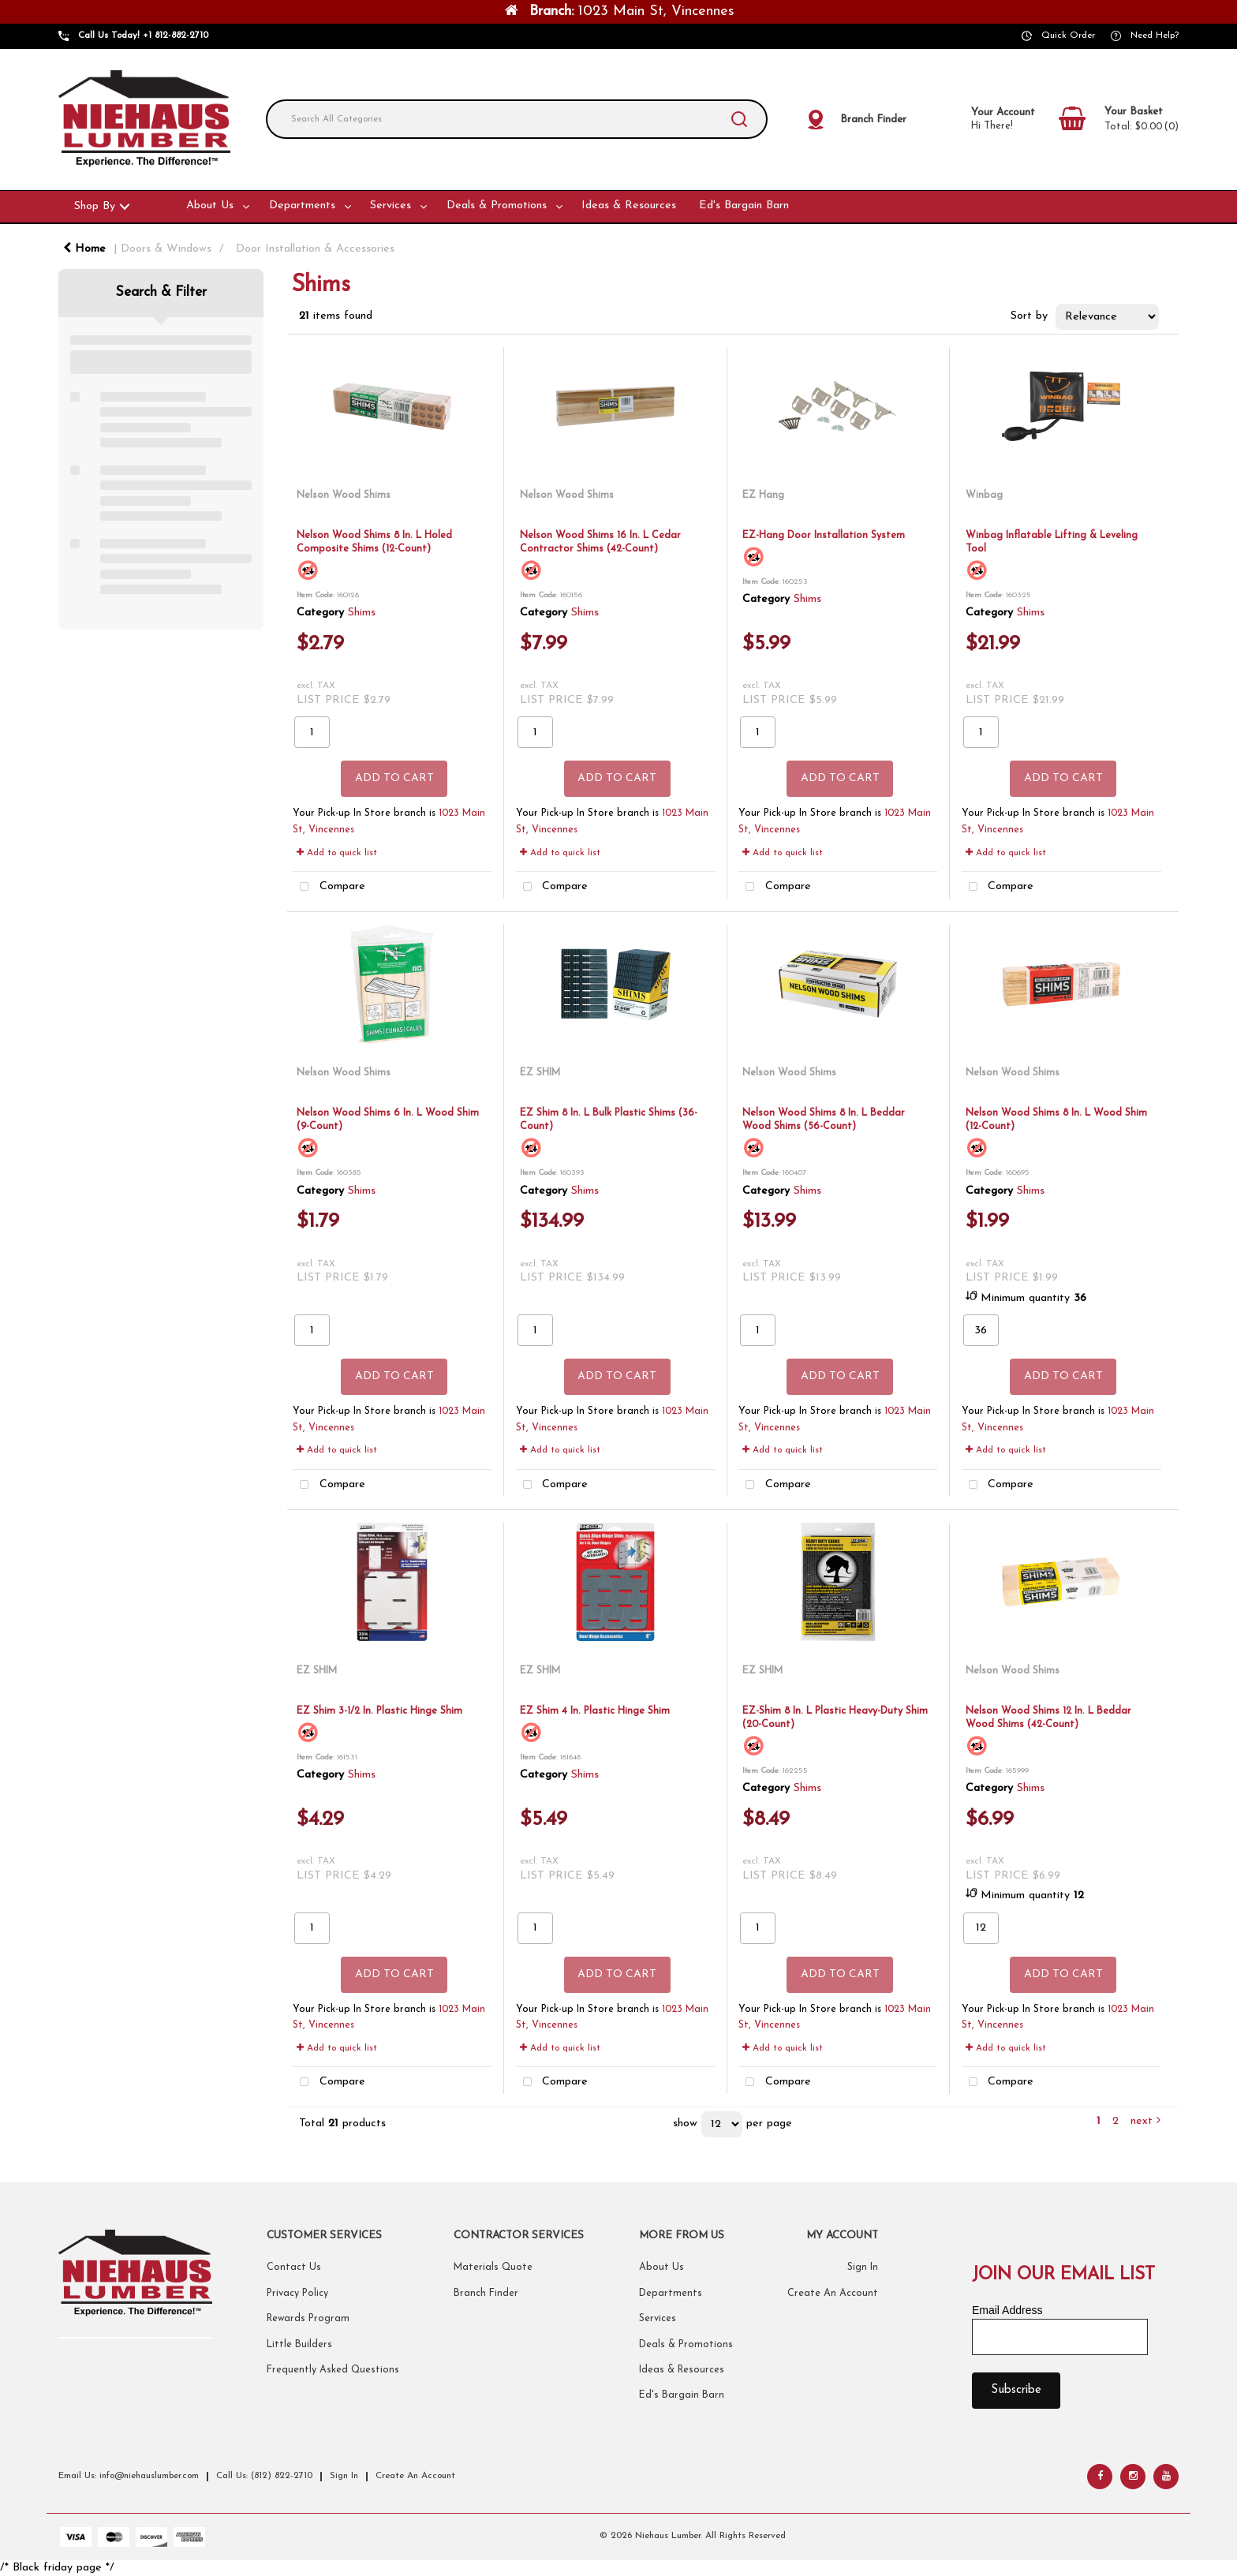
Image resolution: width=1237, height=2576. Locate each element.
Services (390, 205)
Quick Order (1068, 35)
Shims (362, 613)
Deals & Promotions (497, 205)
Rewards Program (308, 2319)
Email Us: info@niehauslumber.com (128, 2476)
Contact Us (294, 2267)
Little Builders (299, 2345)
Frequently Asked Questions (333, 2370)
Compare (329, 887)
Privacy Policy (297, 2293)
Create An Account (832, 2293)
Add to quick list (337, 853)
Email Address (1007, 2310)
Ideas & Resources (628, 205)
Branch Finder (486, 2293)
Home (84, 249)
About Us (210, 205)
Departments (302, 205)
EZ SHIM (540, 1072)
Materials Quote (493, 2267)
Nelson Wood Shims (344, 495)
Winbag (984, 495)
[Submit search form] (739, 119)
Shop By (94, 206)
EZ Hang (763, 495)
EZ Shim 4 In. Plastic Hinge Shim (595, 1711)
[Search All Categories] (517, 119)
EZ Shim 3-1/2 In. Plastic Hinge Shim (379, 1711)
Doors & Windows (166, 249)
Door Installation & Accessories (315, 249)
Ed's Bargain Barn (744, 205)
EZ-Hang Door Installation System (823, 535)
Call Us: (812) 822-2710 (264, 2476)
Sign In (862, 2267)
